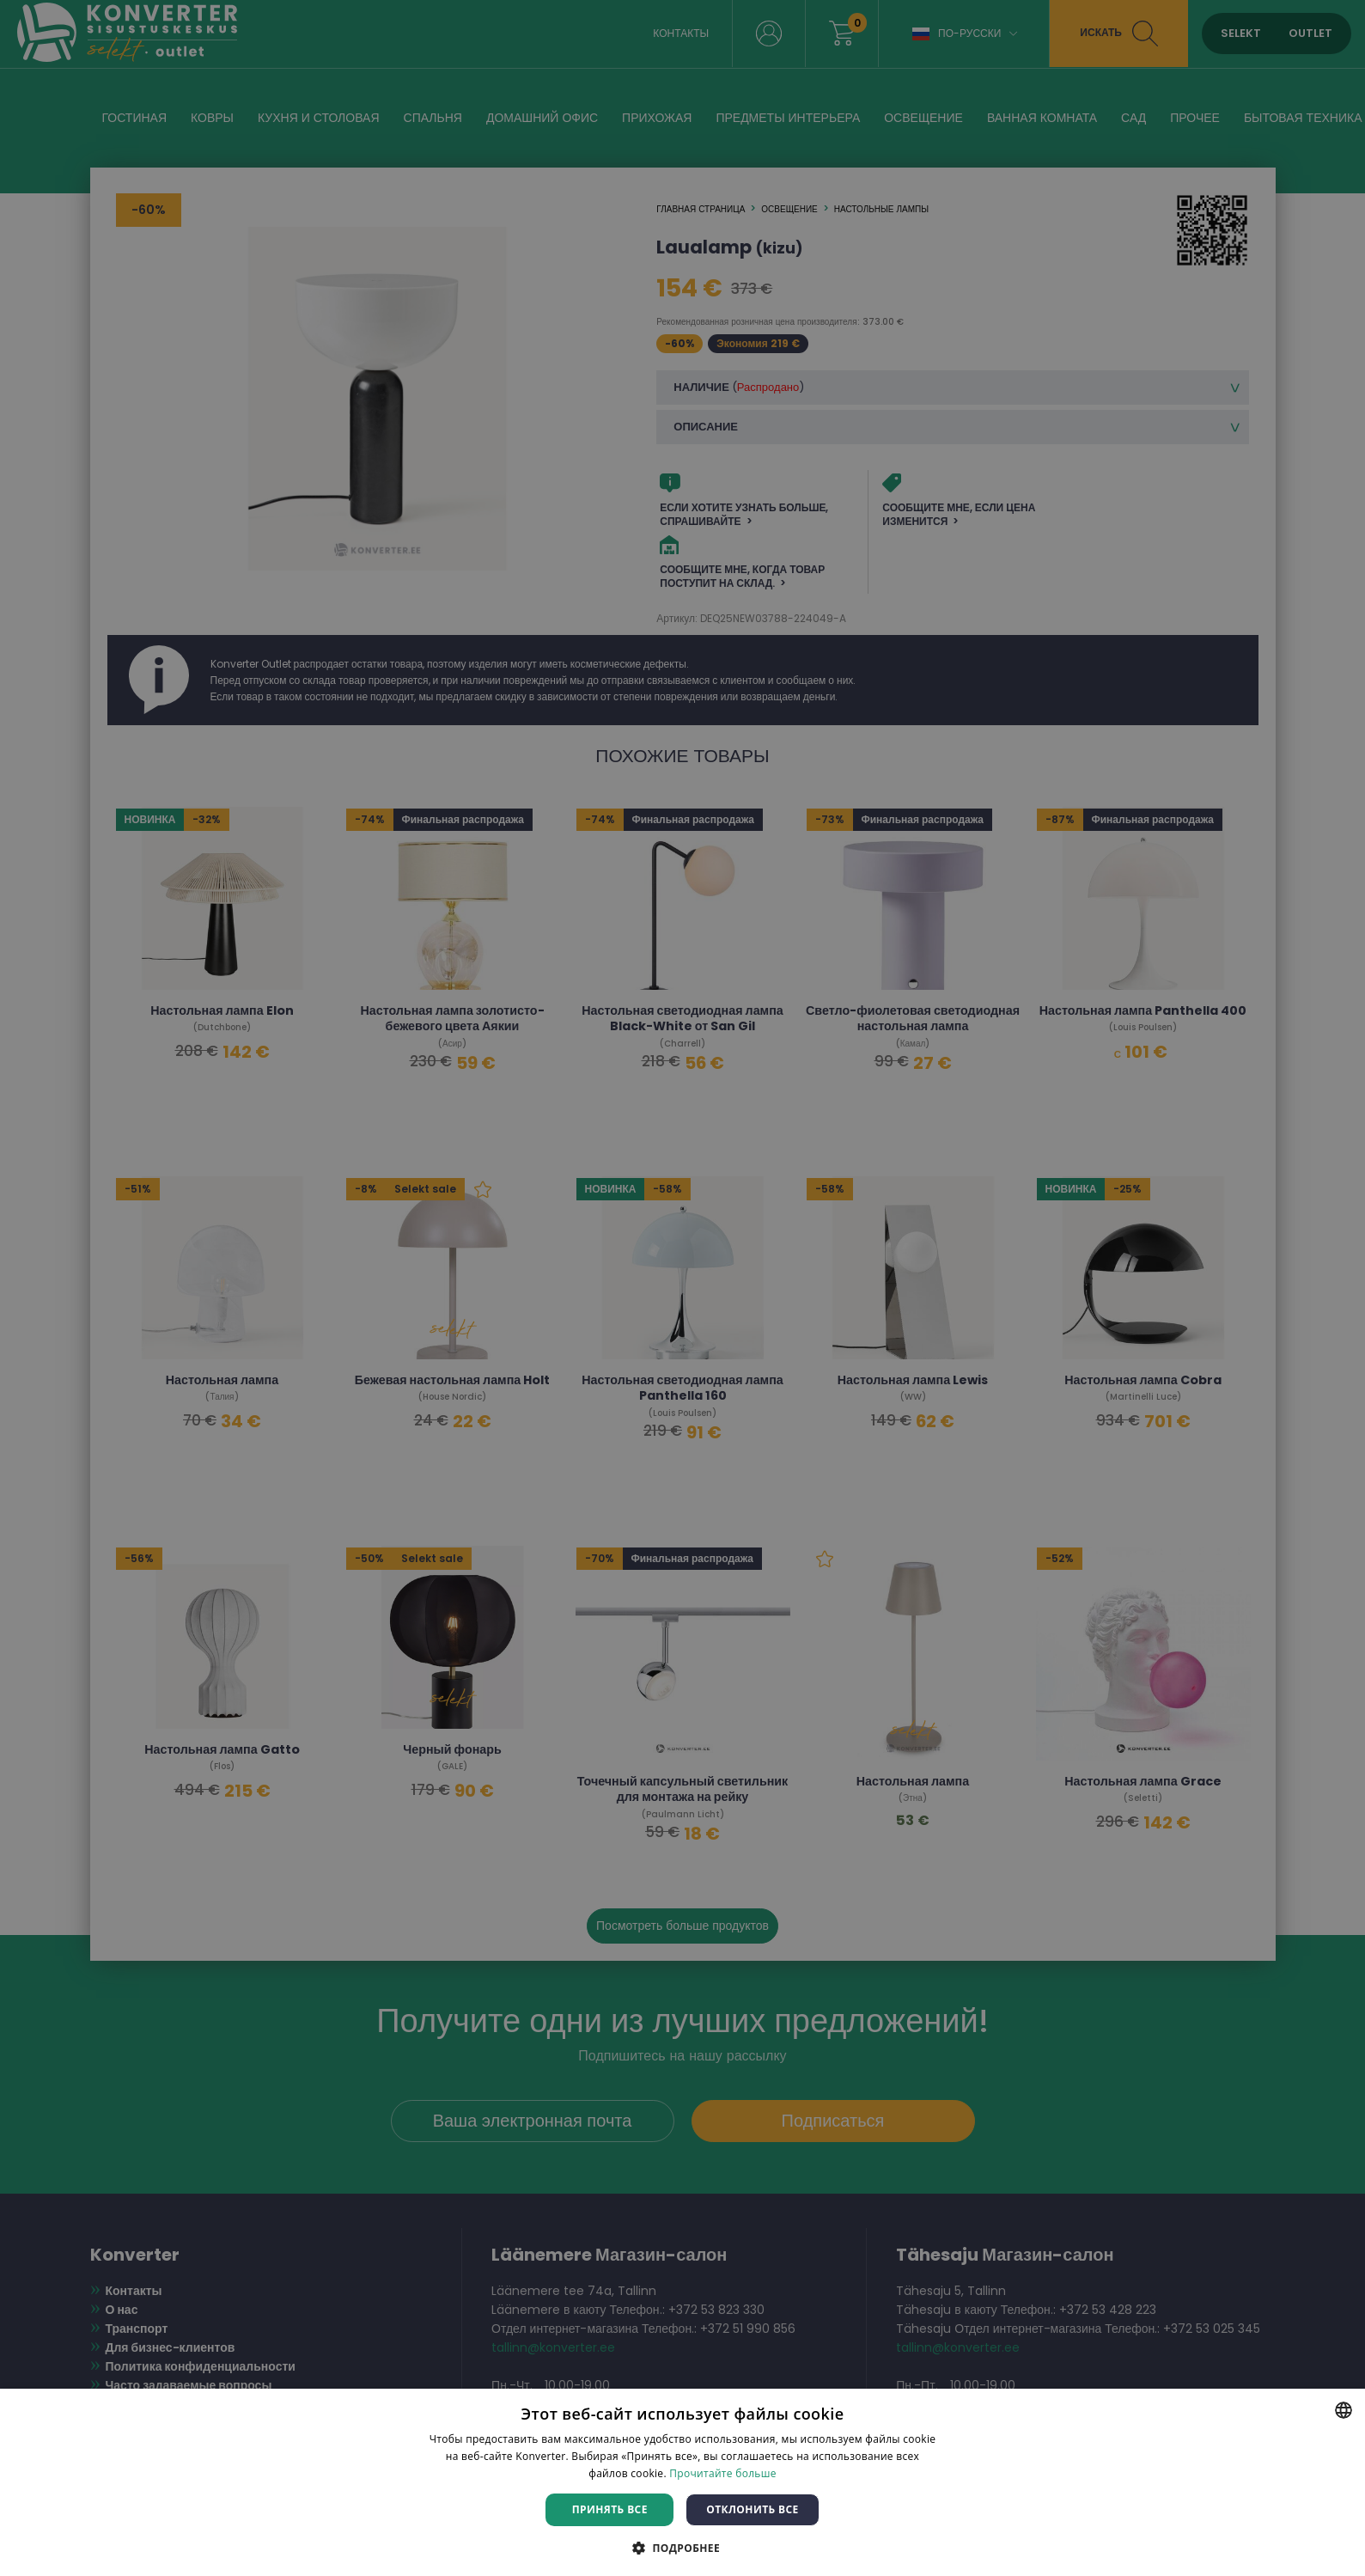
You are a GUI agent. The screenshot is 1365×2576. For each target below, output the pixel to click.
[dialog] (682, 1288)
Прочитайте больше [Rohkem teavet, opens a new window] (722, 2473)
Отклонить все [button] (752, 2509)
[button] (682, 2547)
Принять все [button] (610, 2509)
